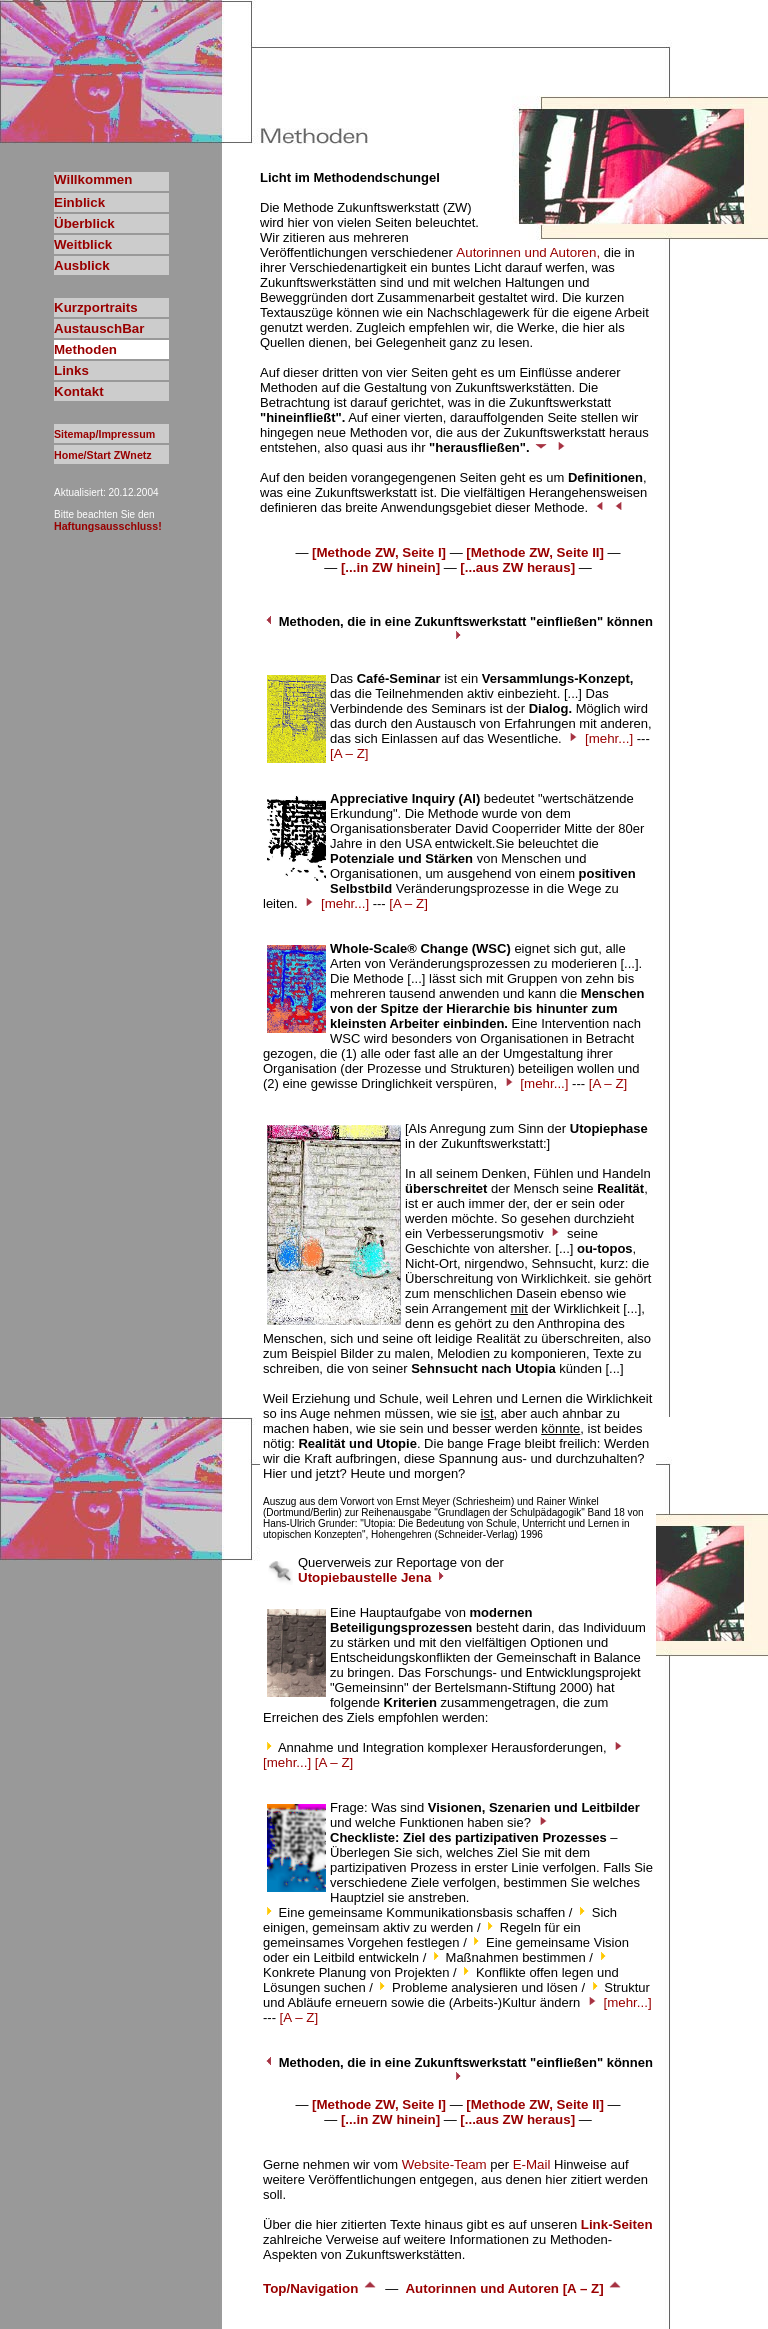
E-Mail (532, 2164)
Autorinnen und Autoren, (528, 252)
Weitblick (83, 244)
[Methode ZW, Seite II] (535, 552)
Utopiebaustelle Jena (372, 1577)
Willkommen (93, 179)
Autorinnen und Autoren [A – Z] (514, 2288)
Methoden (85, 349)
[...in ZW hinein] (390, 567)
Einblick (79, 202)
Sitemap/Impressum (104, 434)
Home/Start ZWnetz (103, 455)
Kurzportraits (96, 307)
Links (71, 370)
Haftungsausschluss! (108, 526)
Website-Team (444, 2164)
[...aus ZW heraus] (517, 567)
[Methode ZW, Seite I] (379, 552)
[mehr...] (609, 738)
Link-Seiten (617, 2224)
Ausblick (82, 265)
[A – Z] (349, 753)
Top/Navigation (320, 2288)
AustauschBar (99, 328)
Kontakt (79, 391)
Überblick (84, 223)
